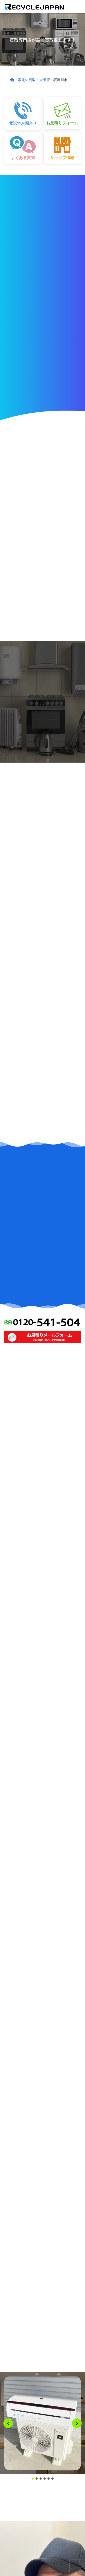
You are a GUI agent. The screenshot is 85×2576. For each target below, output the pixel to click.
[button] (23, 113)
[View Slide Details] (42, 1322)
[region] (42, 130)
